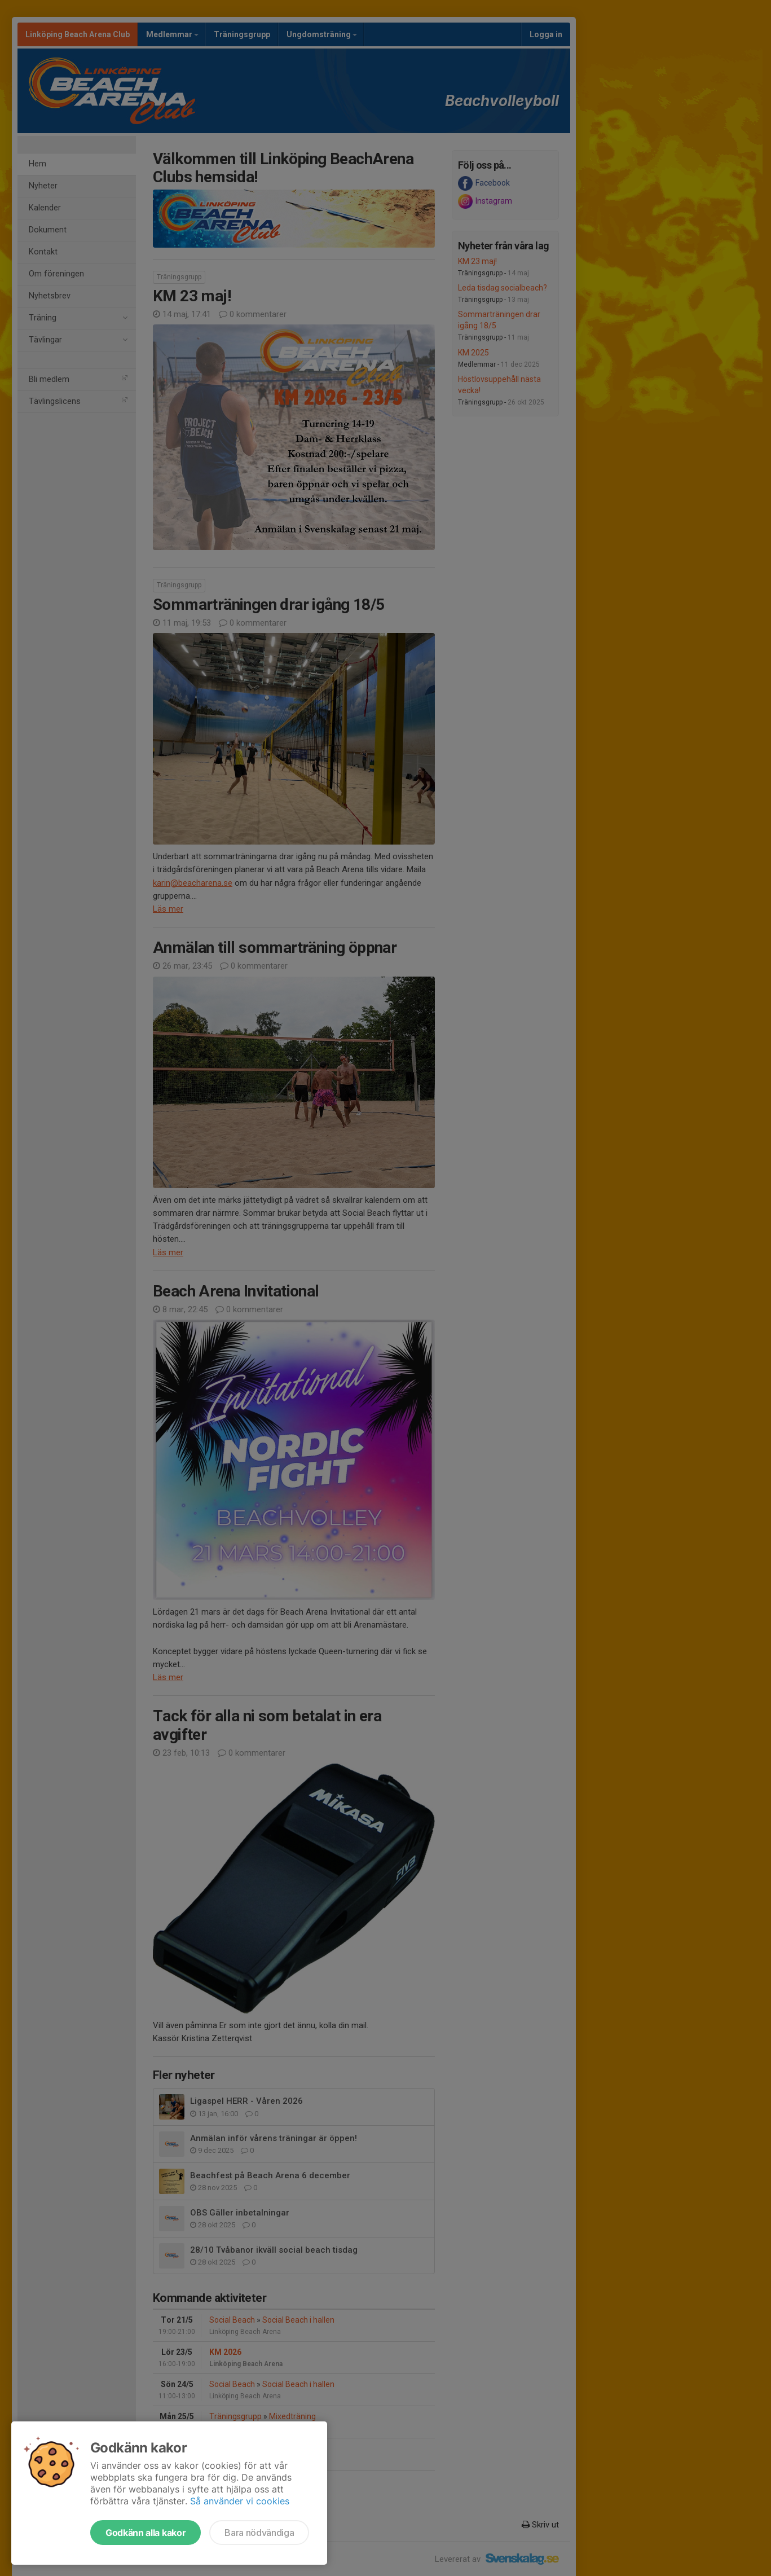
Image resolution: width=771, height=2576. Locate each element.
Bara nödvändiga (259, 2532)
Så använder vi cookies (239, 2501)
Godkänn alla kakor (145, 2532)
